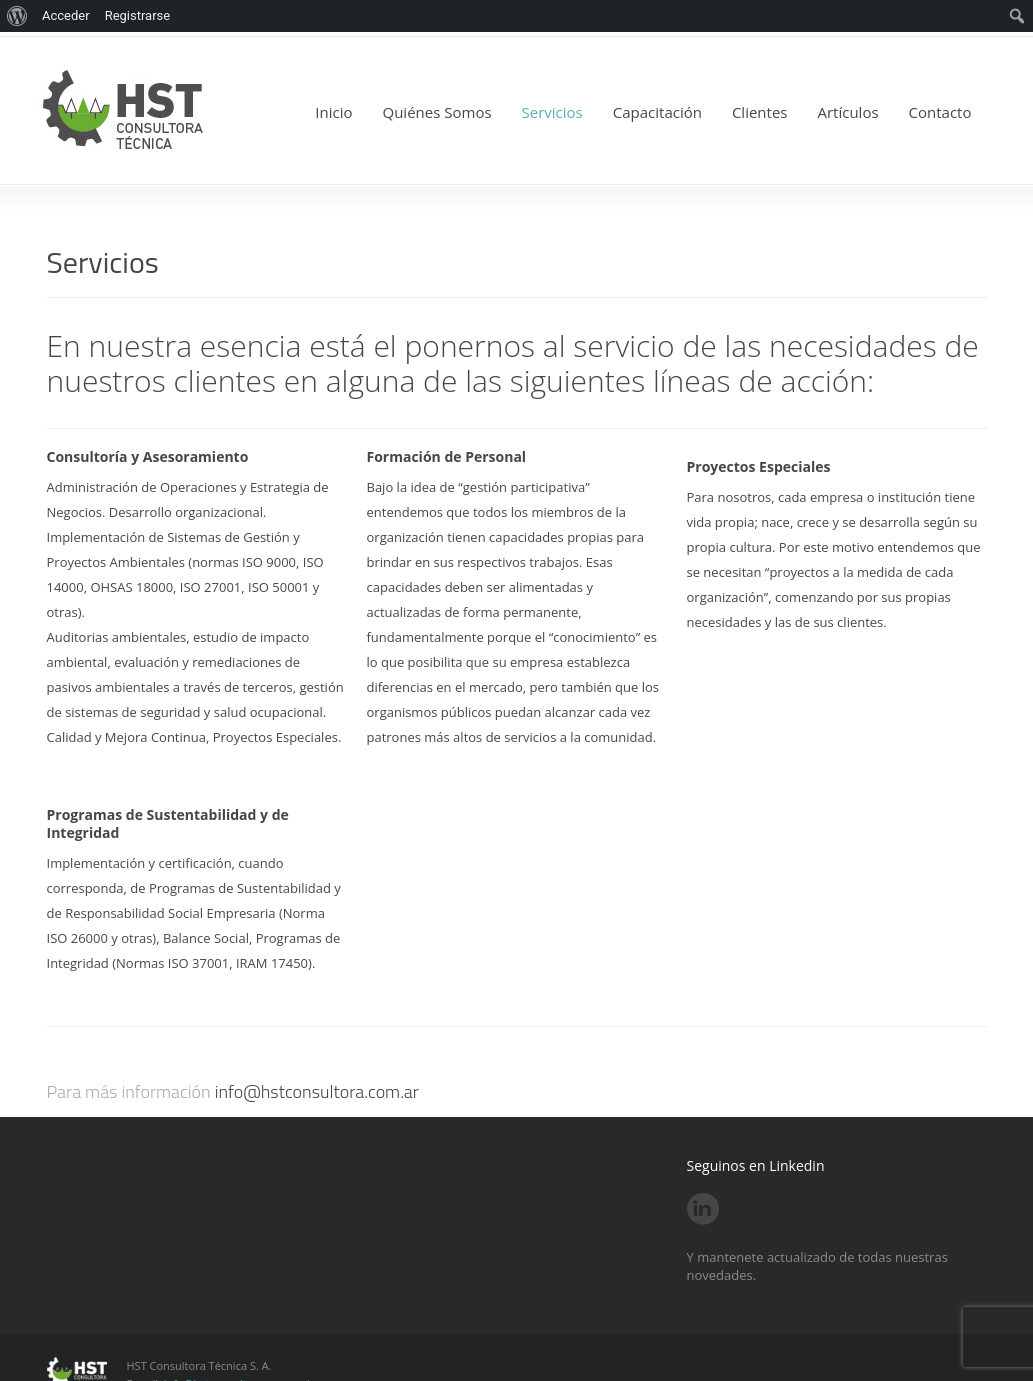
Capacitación (657, 112)
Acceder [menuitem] (66, 15)
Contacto (940, 112)
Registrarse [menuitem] (138, 15)
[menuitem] (17, 16)
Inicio (333, 112)
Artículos (847, 112)
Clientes (760, 112)
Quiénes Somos (437, 112)
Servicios (552, 112)
